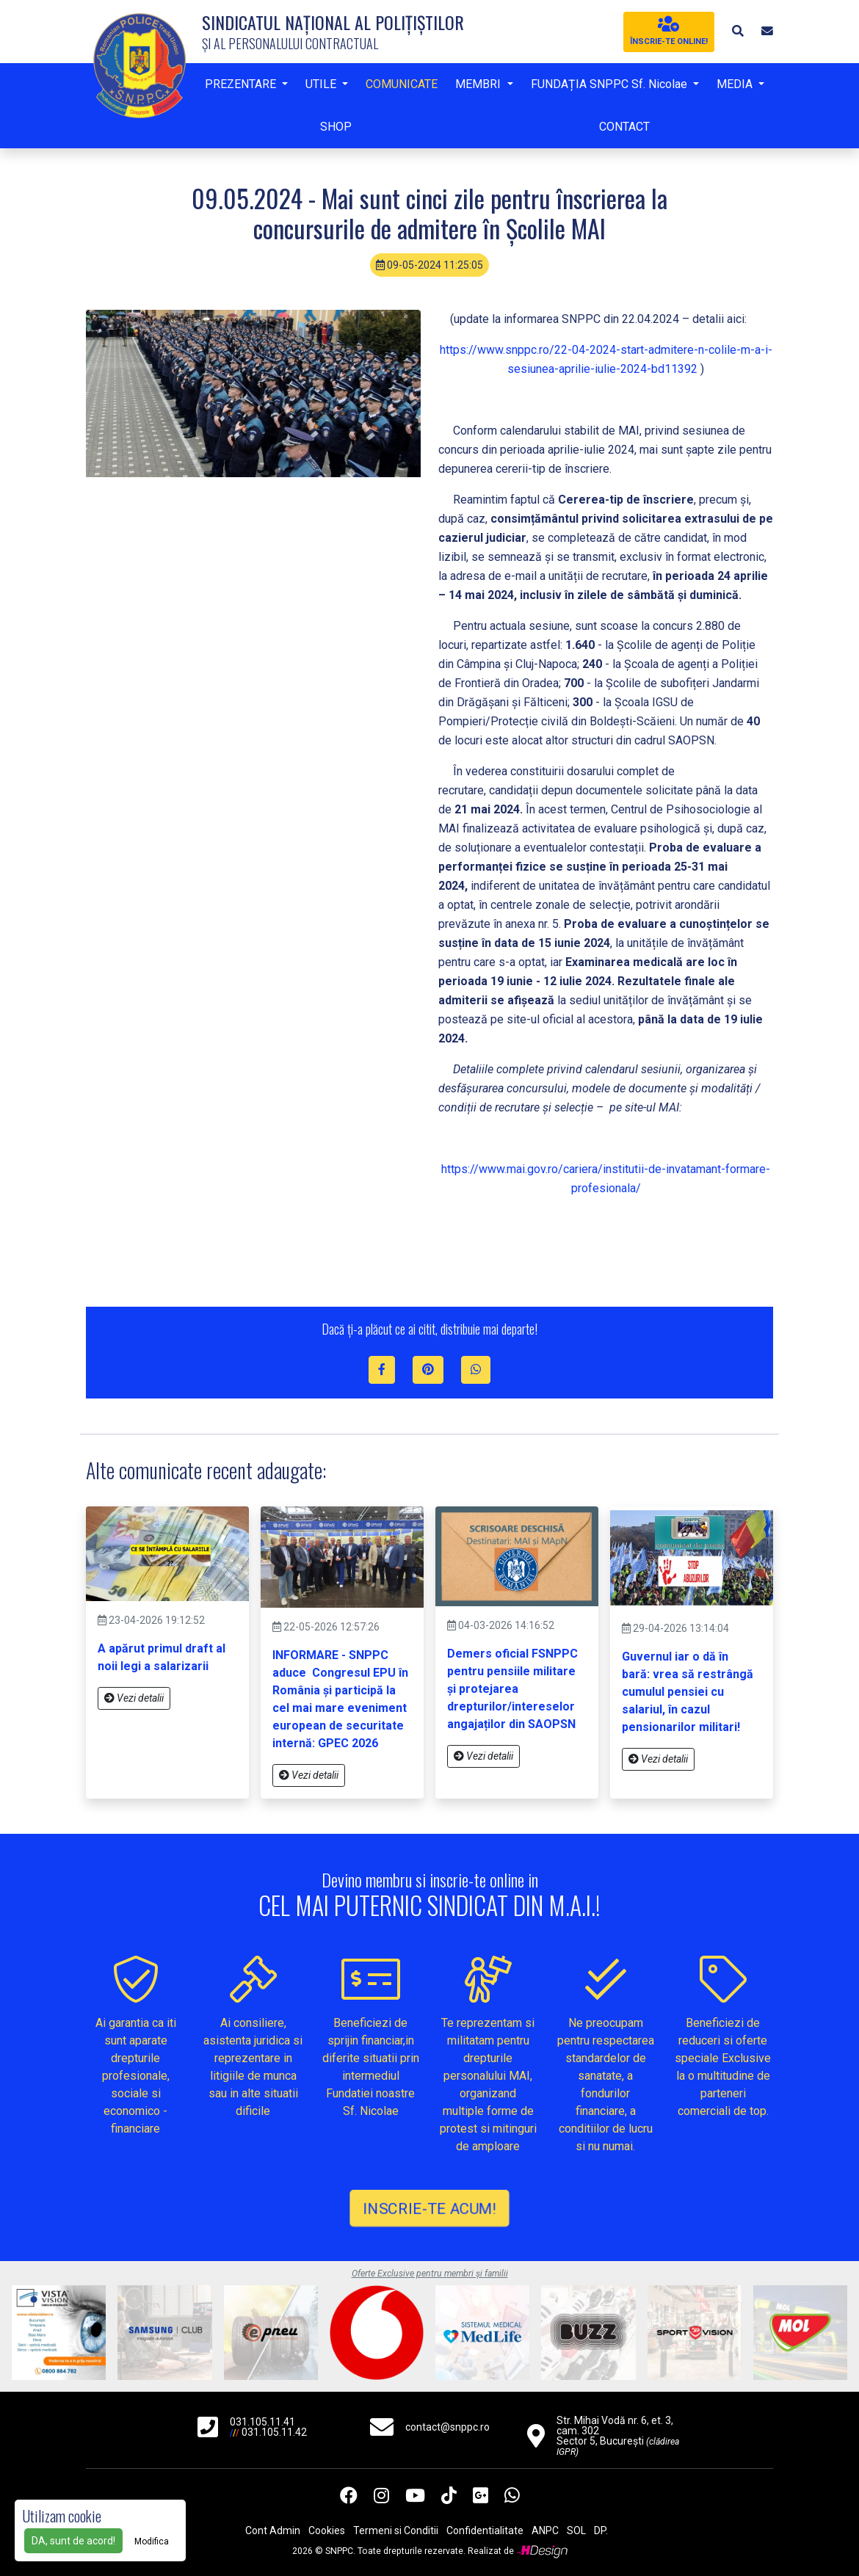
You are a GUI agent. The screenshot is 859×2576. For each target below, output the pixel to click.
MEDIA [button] (736, 84)
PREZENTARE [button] (242, 84)
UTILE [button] (322, 84)
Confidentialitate (484, 2530)
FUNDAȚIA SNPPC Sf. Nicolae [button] (610, 84)
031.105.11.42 (274, 2432)
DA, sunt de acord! (73, 2541)
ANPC (545, 2530)
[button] (738, 31)
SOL (576, 2530)
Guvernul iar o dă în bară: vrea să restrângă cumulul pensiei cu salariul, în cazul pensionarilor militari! (687, 1692)
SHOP (336, 127)
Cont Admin (272, 2530)
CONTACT (624, 127)
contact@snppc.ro (447, 2427)
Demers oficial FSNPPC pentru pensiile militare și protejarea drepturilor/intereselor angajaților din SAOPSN (512, 1689)
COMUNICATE (402, 84)
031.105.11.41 (262, 2422)
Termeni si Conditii (395, 2530)
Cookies (326, 2530)
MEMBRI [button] (479, 84)
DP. (601, 2530)
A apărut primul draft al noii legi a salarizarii (161, 1657)
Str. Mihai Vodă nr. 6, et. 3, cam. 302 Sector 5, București (618, 2435)
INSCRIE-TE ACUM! (429, 2208)
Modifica (151, 2541)
